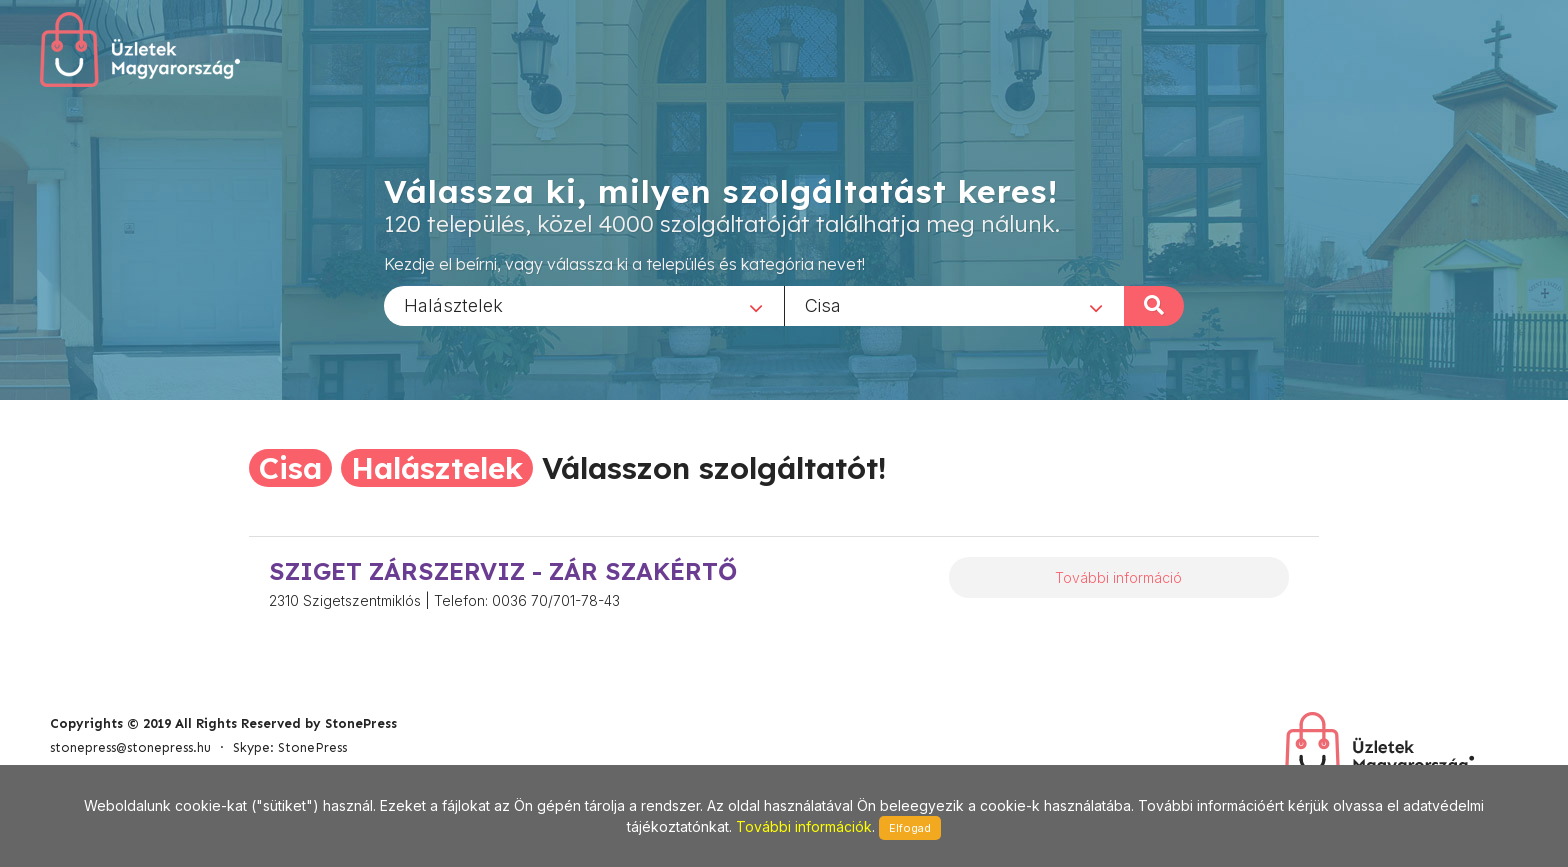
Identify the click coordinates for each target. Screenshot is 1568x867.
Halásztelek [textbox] (453, 304)
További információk (804, 826)
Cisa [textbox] (823, 304)
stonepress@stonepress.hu (130, 747)
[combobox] (584, 305)
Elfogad (910, 828)
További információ (1118, 577)
